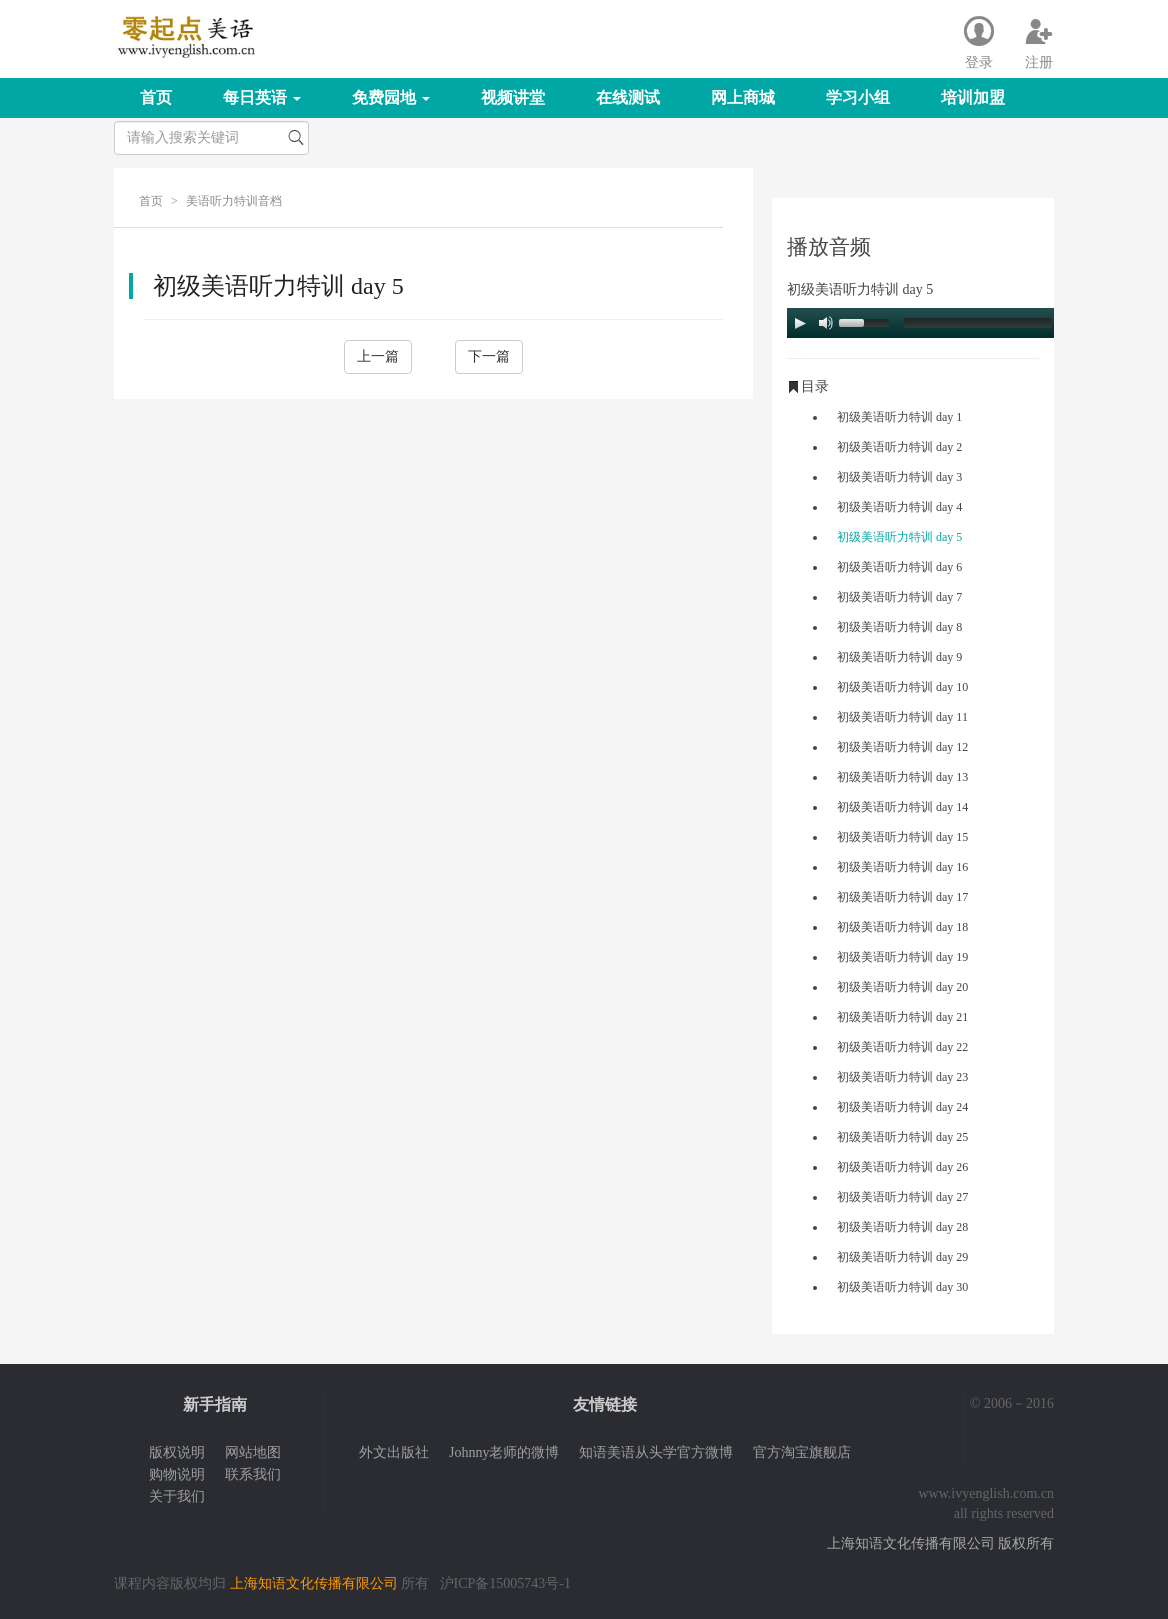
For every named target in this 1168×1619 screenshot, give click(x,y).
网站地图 (253, 1452)
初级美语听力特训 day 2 (899, 447)
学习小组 (858, 97)
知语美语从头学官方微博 (656, 1452)
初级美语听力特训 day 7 (899, 597)
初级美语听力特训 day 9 (899, 657)
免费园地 (391, 97)
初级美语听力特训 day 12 (902, 747)
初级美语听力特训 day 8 (899, 627)
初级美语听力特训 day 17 (902, 897)
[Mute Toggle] (826, 323)
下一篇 (489, 356)
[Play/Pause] (800, 323)
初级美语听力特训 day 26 (902, 1167)
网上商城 (743, 97)
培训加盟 (973, 97)
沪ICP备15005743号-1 (505, 1583)
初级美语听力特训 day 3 (899, 477)
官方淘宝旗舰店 (802, 1452)
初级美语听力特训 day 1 (899, 417)
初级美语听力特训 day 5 (899, 537)
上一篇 (378, 356)
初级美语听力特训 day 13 (902, 777)
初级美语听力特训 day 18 (902, 927)
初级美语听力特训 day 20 (902, 987)
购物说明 (177, 1474)
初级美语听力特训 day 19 (902, 957)
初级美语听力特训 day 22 (902, 1047)
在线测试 (628, 97)
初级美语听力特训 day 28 (902, 1227)
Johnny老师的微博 (504, 1452)
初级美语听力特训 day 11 (902, 717)
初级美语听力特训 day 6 (899, 567)
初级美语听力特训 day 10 (902, 687)
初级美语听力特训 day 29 (902, 1257)
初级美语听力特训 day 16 (902, 867)
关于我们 (177, 1496)
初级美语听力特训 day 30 (902, 1287)
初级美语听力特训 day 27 (902, 1197)
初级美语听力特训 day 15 (902, 837)
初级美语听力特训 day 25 (902, 1137)
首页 (156, 97)
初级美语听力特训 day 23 (902, 1077)
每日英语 (262, 97)
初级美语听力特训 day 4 (899, 507)
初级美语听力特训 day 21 (902, 1017)
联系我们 (253, 1474)
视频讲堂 (513, 97)
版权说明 (177, 1452)
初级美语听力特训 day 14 (902, 807)
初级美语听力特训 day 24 (902, 1107)
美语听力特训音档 (234, 201)
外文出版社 (394, 1452)
